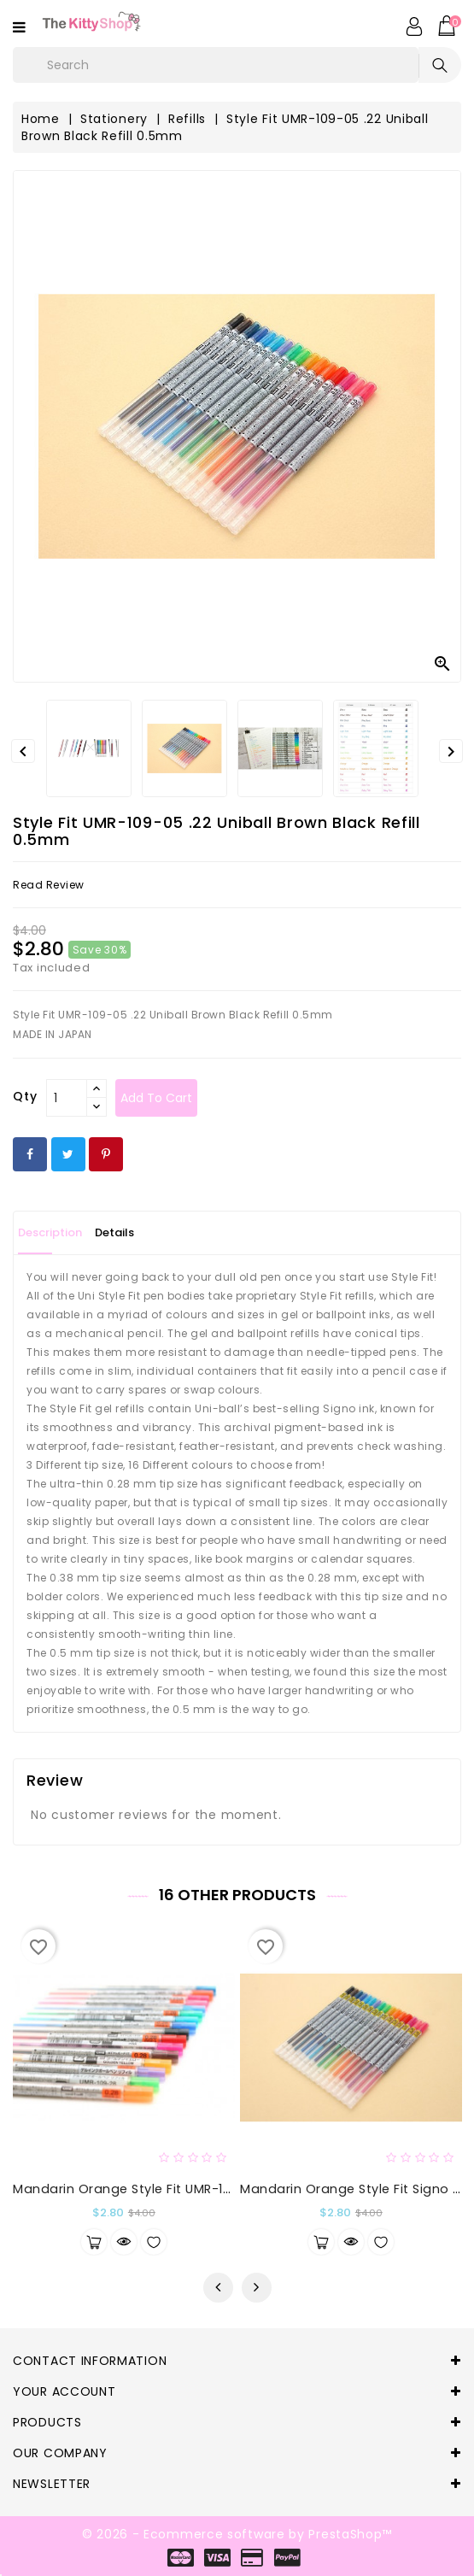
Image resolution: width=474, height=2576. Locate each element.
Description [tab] (50, 1232)
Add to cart (156, 1097)
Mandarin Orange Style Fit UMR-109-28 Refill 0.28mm (182, 2189)
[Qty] (66, 1098)
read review (49, 884)
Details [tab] (114, 1232)
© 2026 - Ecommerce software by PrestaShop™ (237, 2534)
